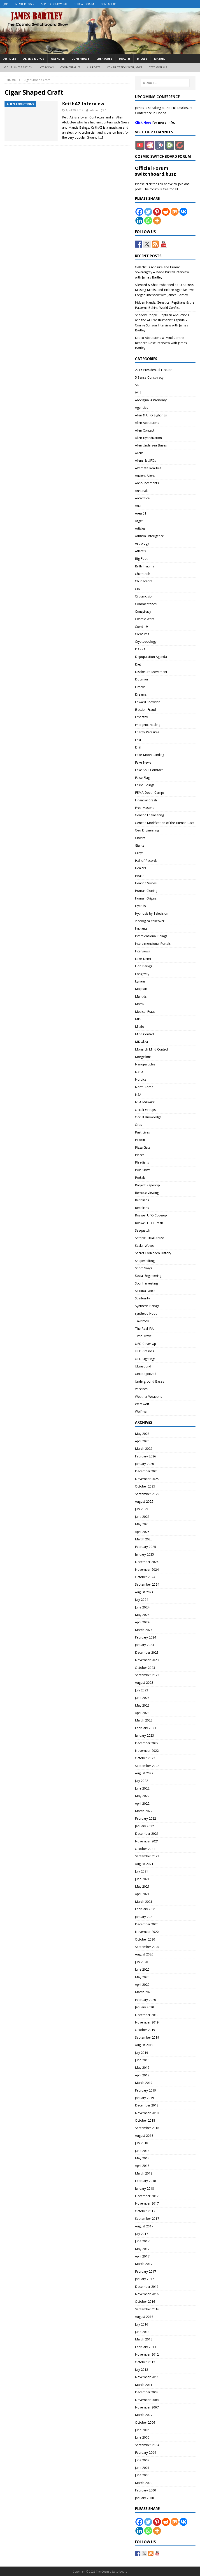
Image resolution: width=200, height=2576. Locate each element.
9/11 (138, 392)
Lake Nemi (143, 958)
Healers (140, 868)
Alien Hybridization (148, 438)
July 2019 (141, 2052)
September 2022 (147, 1766)
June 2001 (142, 2467)
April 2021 (142, 1894)
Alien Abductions (147, 422)
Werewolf (142, 1404)
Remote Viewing (147, 1192)
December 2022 (146, 1743)
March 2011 (143, 2384)
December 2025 (146, 1471)
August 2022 (144, 1773)
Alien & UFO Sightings (151, 415)
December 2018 (146, 2105)
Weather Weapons (148, 1396)
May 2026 (142, 1433)
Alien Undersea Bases (151, 445)
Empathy (141, 717)
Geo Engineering (147, 830)
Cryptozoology (145, 641)
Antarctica (142, 498)
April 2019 (142, 2075)
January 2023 (144, 1735)
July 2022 (141, 1780)
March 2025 (143, 1539)
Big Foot (141, 558)
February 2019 (145, 2090)
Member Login (24, 4)
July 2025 (141, 1509)
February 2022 (145, 1818)
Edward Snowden (147, 702)
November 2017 (147, 2203)
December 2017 (146, 2196)
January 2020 (144, 2007)
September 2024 (147, 1584)
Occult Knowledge (148, 1117)
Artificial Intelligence (149, 536)
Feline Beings (144, 785)
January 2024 (144, 1645)
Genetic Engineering (149, 815)
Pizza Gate (143, 1147)
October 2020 (145, 1939)
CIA (137, 589)
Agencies (58, 59)
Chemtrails (143, 573)
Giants (139, 845)
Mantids (141, 996)
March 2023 (143, 1720)
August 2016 (144, 2316)
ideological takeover (149, 921)
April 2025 (142, 1532)
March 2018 (143, 2173)
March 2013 (143, 2339)
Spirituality (142, 1298)
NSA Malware (145, 1102)
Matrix (159, 59)
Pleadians (142, 1162)
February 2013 (145, 2347)
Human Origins (146, 898)
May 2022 (142, 1796)
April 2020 (142, 1984)
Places (139, 1155)
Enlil (138, 747)
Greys (139, 853)
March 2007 (143, 2415)
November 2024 (147, 1569)
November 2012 (147, 2354)
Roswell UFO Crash (149, 1223)
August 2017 (144, 2226)
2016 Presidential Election (153, 370)
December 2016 (146, 2286)
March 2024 (143, 1630)
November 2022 (147, 1750)
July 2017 (141, 2233)
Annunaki (141, 491)
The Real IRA (144, 1328)
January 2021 (144, 1917)
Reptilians (142, 1200)
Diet (138, 664)
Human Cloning (146, 890)
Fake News (143, 762)
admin (93, 110)
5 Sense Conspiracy (149, 377)
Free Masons (144, 807)
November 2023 (147, 1660)
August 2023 (144, 1682)
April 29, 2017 (74, 110)
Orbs (138, 1124)
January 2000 (144, 2498)
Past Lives (142, 1132)
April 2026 (142, 1441)
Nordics (140, 1079)
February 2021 (145, 1909)
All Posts (93, 67)
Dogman (141, 679)
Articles (9, 59)
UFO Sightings (145, 1359)
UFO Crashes (144, 1351)
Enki (138, 740)
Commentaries (70, 67)
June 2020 (142, 1969)
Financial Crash (146, 800)
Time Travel (143, 1336)
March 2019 (143, 2082)
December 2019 (146, 2015)
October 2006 (145, 2422)
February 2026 (145, 1456)
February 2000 (145, 2490)
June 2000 (142, 2475)
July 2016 (141, 2324)
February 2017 (145, 2271)
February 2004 (145, 2452)
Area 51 (140, 513)
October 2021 (145, 1848)
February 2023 (145, 1728)
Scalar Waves (144, 1245)
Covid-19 (141, 626)
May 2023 (142, 1705)
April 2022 (142, 1803)
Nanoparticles (145, 1064)
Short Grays (143, 1268)
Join (6, 4)
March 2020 (143, 1992)
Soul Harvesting (146, 1283)
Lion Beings (143, 966)
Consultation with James (124, 67)
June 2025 (142, 1516)
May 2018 (142, 2158)
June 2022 (142, 1788)
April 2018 (142, 2165)
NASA (139, 1072)
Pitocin (140, 1140)
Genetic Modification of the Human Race (165, 823)
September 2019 (147, 2037)
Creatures (104, 59)
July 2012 (141, 2369)
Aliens (139, 453)
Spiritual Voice (145, 1291)
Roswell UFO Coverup (151, 1215)
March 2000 (143, 2483)
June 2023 (142, 1697)
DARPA (140, 649)
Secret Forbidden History (153, 1253)
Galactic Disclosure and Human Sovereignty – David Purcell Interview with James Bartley (162, 272)
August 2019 (144, 2045)
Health (124, 59)
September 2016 (147, 2309)
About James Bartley (17, 67)
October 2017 (145, 2211)
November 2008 (147, 2400)
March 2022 (143, 1811)
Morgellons (143, 1057)
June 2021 (142, 1879)
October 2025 (145, 1486)
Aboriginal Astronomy (151, 400)
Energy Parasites (147, 732)
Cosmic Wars (144, 619)
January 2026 (144, 1464)
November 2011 (147, 2377)
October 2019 (145, 2030)
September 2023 (147, 1675)
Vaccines (141, 1389)
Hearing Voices (146, 883)
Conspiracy (80, 59)
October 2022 (145, 1758)
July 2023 (141, 1690)
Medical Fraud (145, 1011)
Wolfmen (141, 1411)
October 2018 (145, 2120)
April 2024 (142, 1622)
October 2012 (145, 2362)
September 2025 (147, 1494)
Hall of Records (146, 860)
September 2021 (147, 1856)
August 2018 (144, 2135)
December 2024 (146, 1562)
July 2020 (141, 1962)
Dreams (141, 694)
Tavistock (142, 1321)
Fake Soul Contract (149, 770)
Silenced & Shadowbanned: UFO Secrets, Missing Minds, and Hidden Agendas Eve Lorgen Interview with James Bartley (165, 290)
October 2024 (145, 1577)
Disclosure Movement (151, 672)
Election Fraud (145, 709)
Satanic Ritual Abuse (150, 1238)
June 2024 (142, 1607)
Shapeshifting (145, 1260)
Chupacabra (143, 581)
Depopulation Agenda (151, 656)
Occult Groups (145, 1109)
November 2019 (147, 2022)
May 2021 (142, 1886)
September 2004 (147, 2445)
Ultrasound (143, 1366)
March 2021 (143, 1901)
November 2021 (147, 1841)
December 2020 (146, 1924)
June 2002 (142, 2460)
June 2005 (142, 2437)
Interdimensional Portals (153, 943)
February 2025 (145, 1546)
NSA (138, 1094)
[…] (100, 137)
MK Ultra (141, 1041)
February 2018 (145, 2181)
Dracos (140, 687)
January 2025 (144, 1554)
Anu (138, 505)
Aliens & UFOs (33, 59)
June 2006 (142, 2430)
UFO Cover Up (145, 1343)
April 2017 (142, 2256)
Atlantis (140, 551)
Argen (139, 521)
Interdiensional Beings (151, 936)
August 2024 (144, 1592)
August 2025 (144, 1501)
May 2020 (142, 1977)
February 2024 (145, 1637)
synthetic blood (146, 1313)
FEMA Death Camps (150, 792)
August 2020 (144, 1954)
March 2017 (143, 2264)
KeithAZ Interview (83, 104)
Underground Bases (149, 1381)
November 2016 (147, 2294)
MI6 (138, 1019)
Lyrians (140, 981)
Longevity (142, 974)
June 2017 (142, 2241)
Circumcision (144, 596)
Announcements (147, 483)
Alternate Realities (148, 468)
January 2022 (144, 1826)
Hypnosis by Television (151, 913)
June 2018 (142, 2151)
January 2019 (144, 2098)
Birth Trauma (144, 566)
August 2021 (144, 1864)
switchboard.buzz (155, 174)
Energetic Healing (147, 725)
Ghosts (140, 838)
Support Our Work (54, 4)
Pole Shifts (143, 1170)
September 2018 (147, 2128)
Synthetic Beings (147, 1306)
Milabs (142, 59)
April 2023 (142, 1713)
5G (137, 385)
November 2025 (147, 1479)
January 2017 (144, 2279)
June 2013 (142, 2332)
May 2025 (142, 1524)
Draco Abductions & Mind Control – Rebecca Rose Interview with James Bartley (161, 342)
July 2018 (141, 2143)
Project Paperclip (147, 1185)
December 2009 (146, 2392)
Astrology (142, 543)
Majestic (141, 989)
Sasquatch (142, 1230)
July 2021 (141, 1871)
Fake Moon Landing (149, 755)
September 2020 (147, 1947)
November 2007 (147, 2407)
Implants (141, 928)
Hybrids (140, 906)
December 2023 (146, 1652)
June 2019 (142, 2060)
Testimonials (158, 67)
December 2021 (146, 1833)
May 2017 (142, 2249)
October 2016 (145, 2301)
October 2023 (145, 1667)
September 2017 (147, 2218)
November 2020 (147, 1931)
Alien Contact (144, 430)
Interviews (46, 67)
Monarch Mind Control (151, 1049)
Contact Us (108, 4)
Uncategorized (145, 1374)
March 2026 (143, 1448)
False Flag (142, 777)
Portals (140, 1177)
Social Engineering (148, 1275)
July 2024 (141, 1599)
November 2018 (147, 2113)
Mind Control (144, 1034)
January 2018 (144, 2188)
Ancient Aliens (145, 475)
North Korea (144, 1087)
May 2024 (142, 1615)
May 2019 (142, 2067)
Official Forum (84, 4)
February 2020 (145, 2000)
